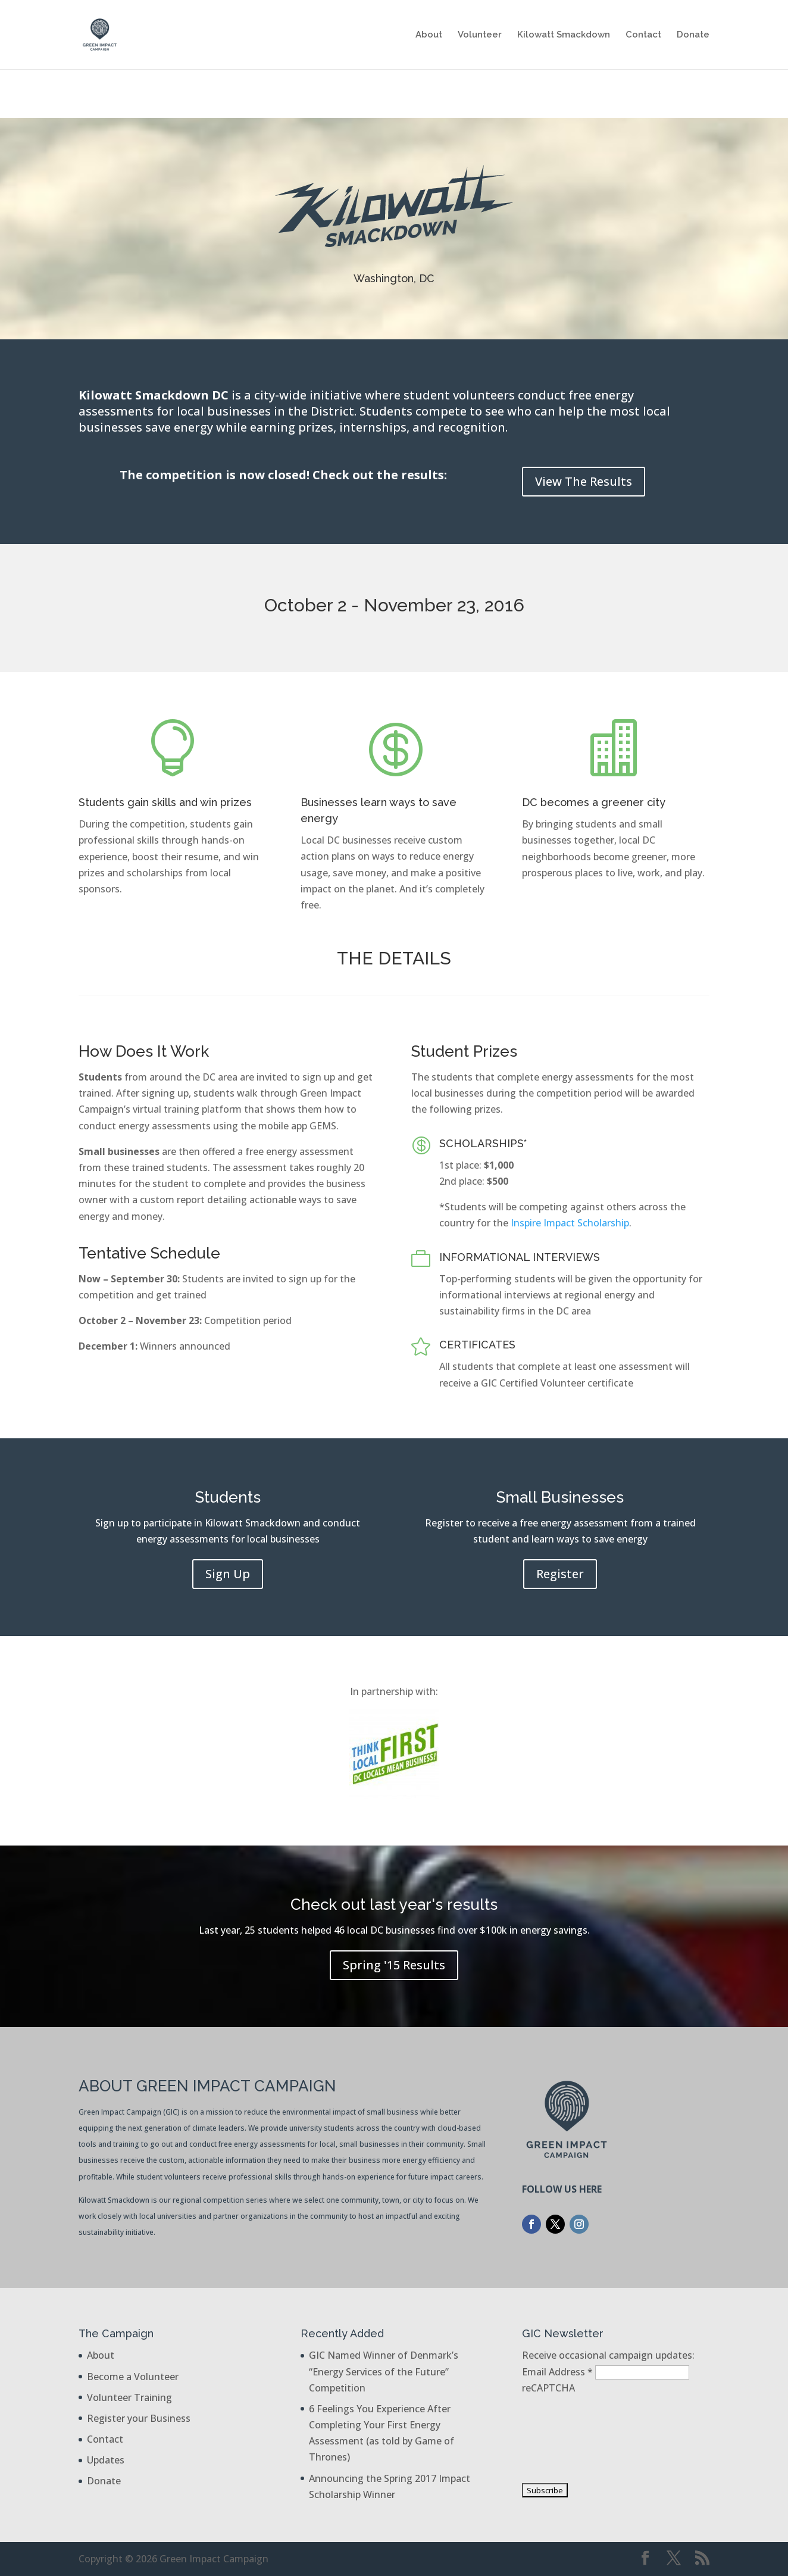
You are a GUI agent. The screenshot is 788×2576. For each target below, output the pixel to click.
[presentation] (571, 2439)
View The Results (583, 481)
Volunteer (480, 35)
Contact (643, 35)
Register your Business (138, 2418)
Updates (105, 2459)
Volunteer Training (129, 2397)
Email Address (558, 2371)
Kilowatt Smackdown (563, 35)
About (428, 35)
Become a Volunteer (133, 2376)
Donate (693, 35)
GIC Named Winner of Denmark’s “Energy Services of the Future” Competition (383, 2371)
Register (560, 1574)
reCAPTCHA (548, 2387)
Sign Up (227, 1574)
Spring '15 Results (394, 1965)
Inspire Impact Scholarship (570, 1222)
